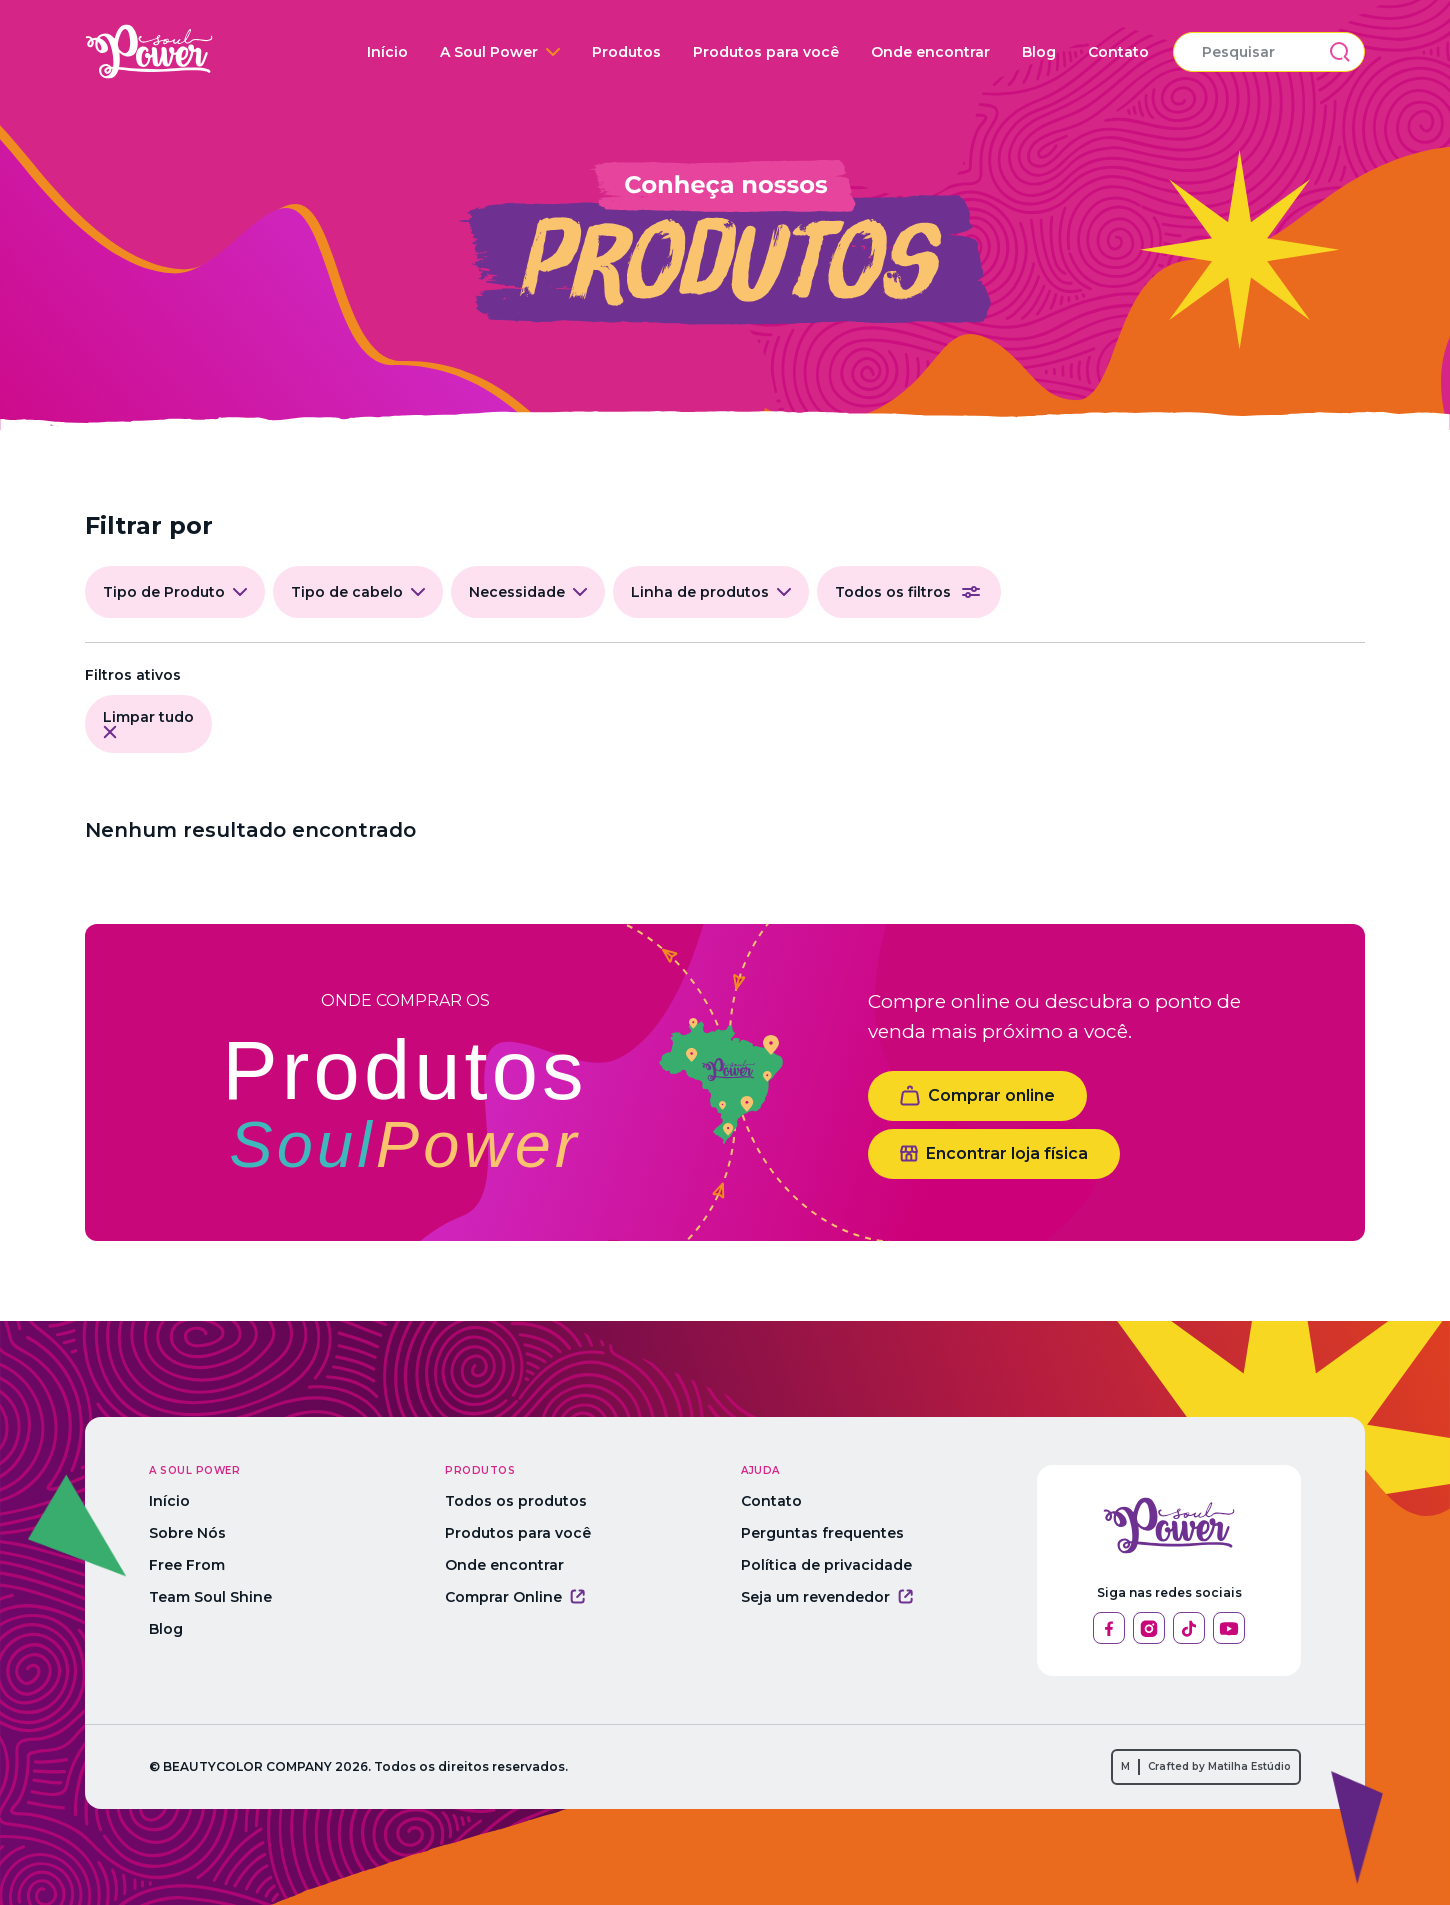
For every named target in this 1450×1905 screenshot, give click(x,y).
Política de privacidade (826, 1565)
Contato (1118, 52)
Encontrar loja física (994, 1153)
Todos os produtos (516, 1501)
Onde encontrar (930, 52)
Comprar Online (515, 1597)
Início (387, 52)
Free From (187, 1565)
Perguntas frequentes (822, 1533)
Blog (1039, 52)
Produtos (626, 52)
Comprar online (977, 1095)
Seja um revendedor (827, 1597)
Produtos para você (766, 52)
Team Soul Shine (210, 1597)
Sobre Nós (187, 1533)
